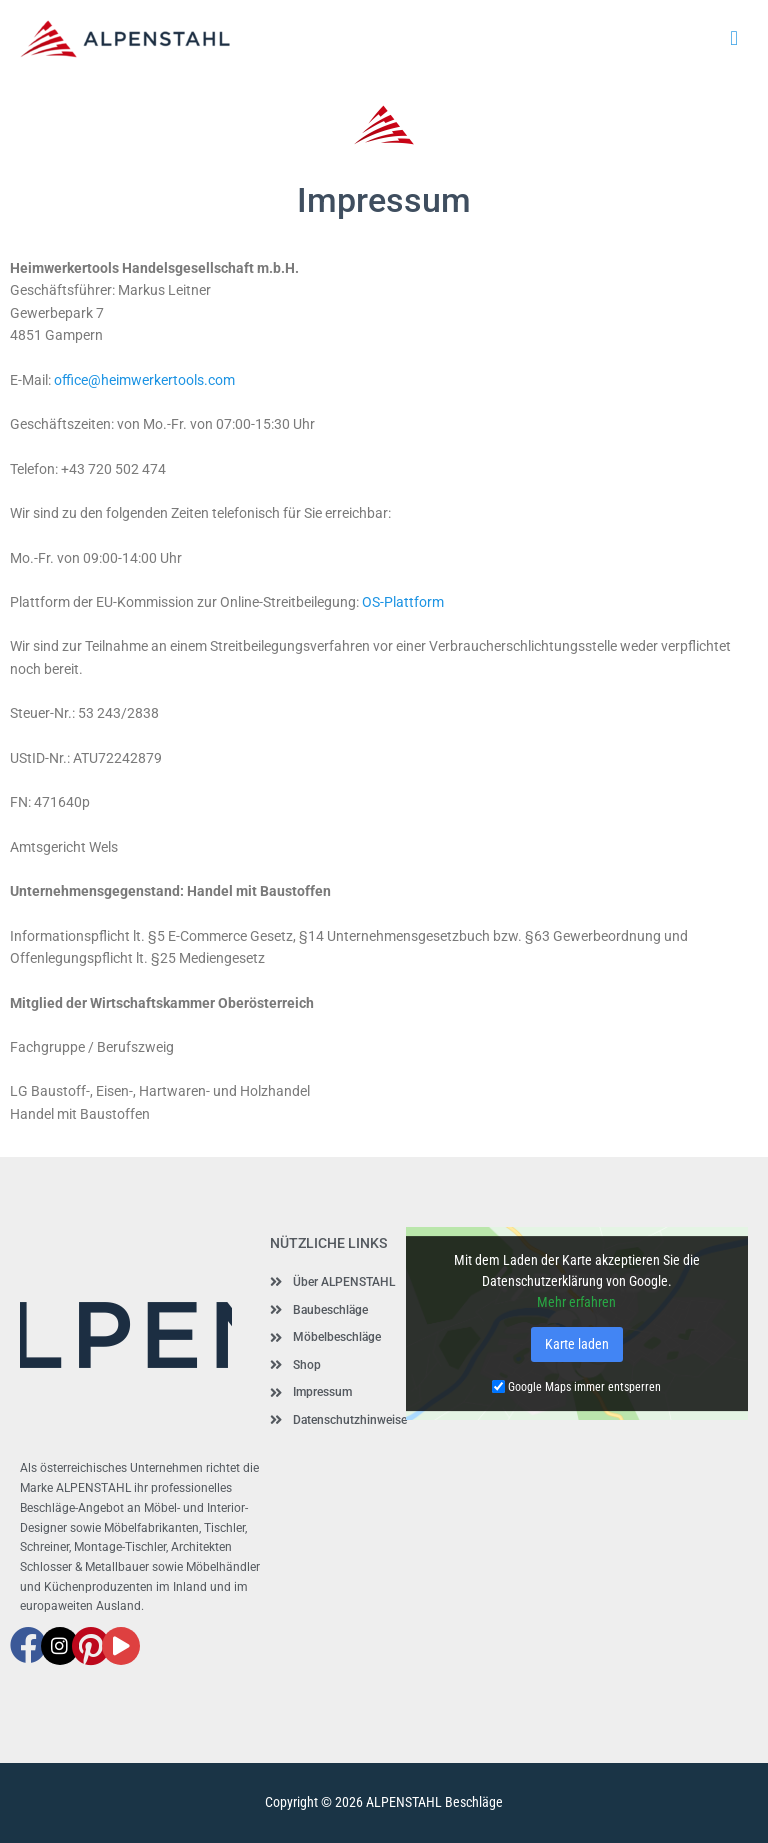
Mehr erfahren (576, 1302)
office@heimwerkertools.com (144, 380)
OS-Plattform (403, 602)
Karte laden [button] (577, 1344)
